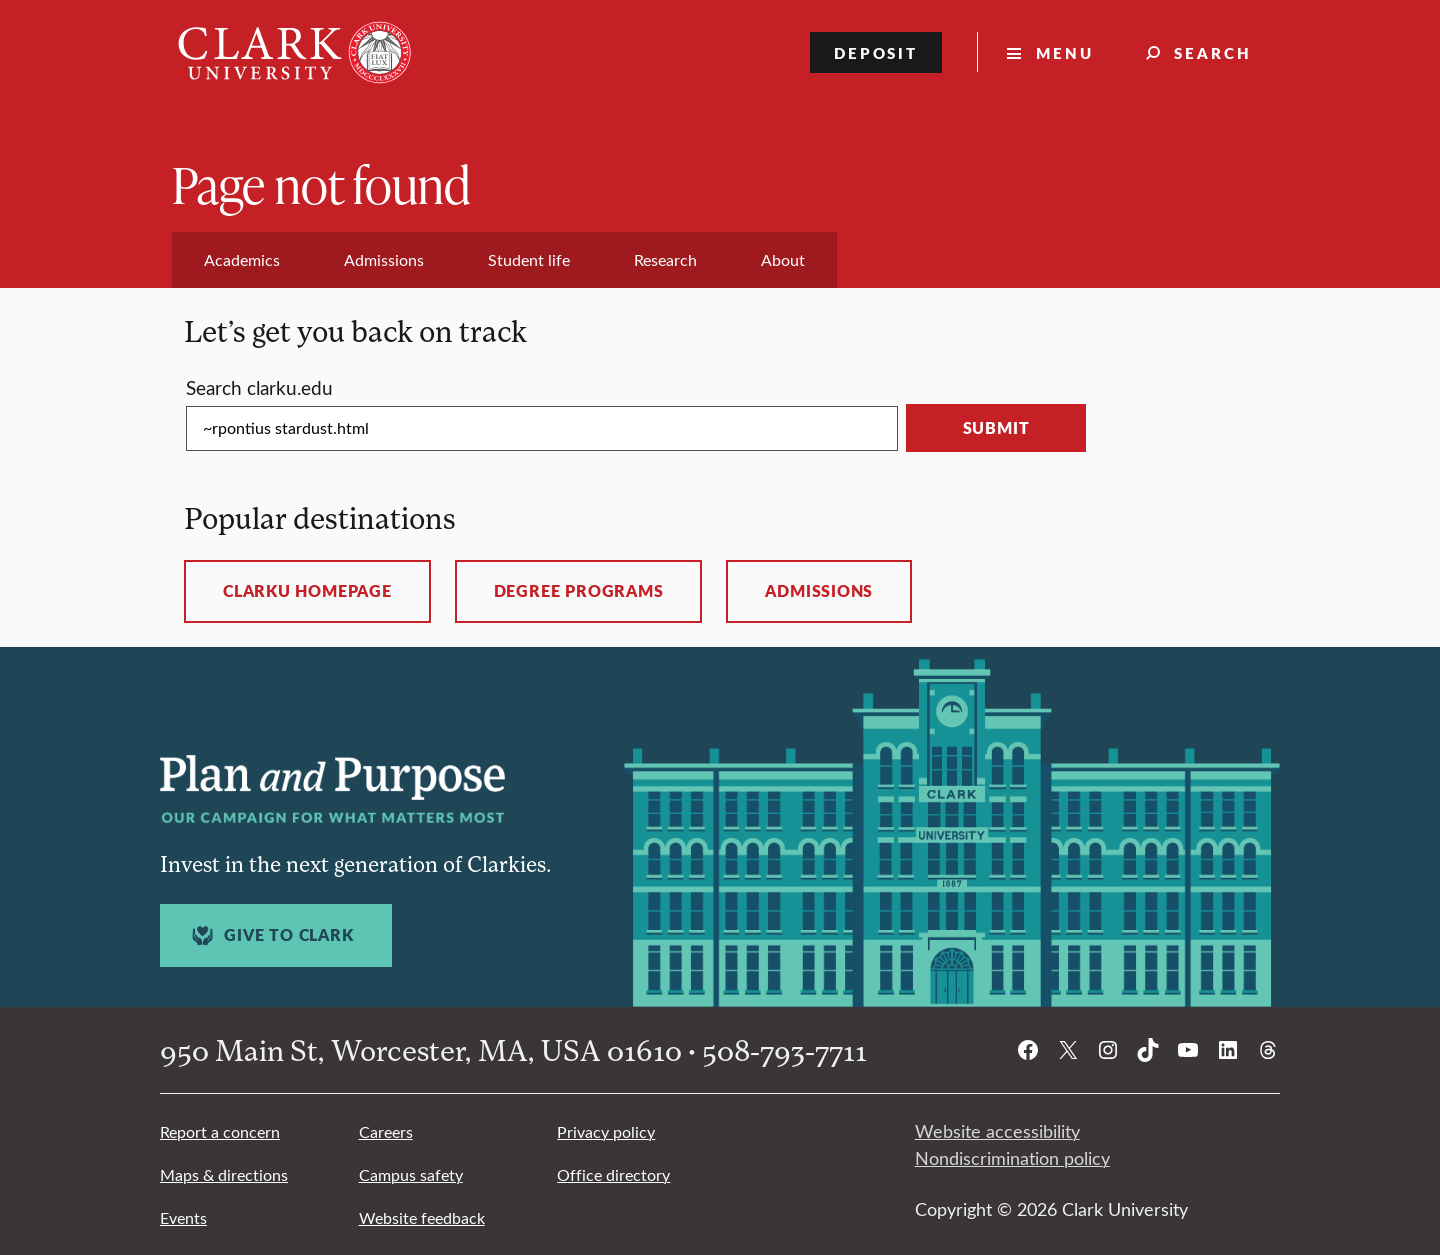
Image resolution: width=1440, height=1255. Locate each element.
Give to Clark (270, 935)
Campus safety (411, 1174)
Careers (386, 1131)
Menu (1065, 52)
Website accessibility (997, 1131)
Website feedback (422, 1217)
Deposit (876, 52)
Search (1213, 52)
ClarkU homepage (307, 591)
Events (183, 1217)
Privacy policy (606, 1131)
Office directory (613, 1174)
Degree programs (579, 591)
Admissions (819, 591)
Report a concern (220, 1131)
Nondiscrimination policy (1012, 1158)
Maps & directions (224, 1174)
